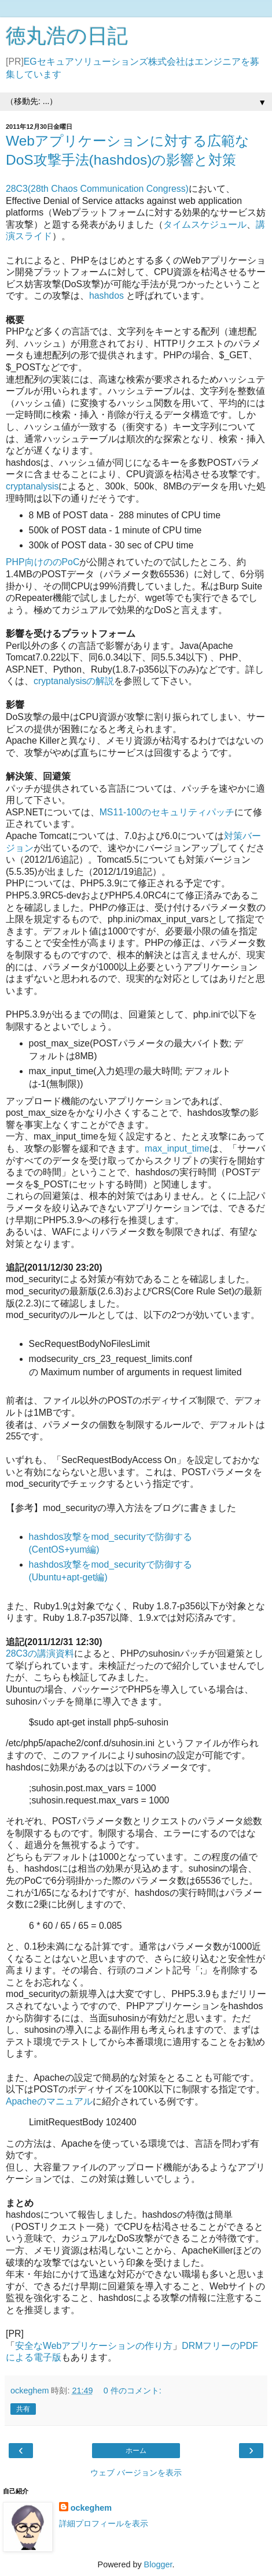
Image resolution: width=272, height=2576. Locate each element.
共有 (23, 2409)
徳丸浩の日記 (67, 36)
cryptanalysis (32, 486)
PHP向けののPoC (42, 562)
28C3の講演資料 (40, 1653)
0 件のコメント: (132, 2390)
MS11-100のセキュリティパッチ (167, 812)
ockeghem (91, 2507)
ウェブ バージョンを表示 (136, 2472)
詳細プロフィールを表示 (103, 2523)
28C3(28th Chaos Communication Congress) (97, 189)
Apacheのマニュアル (49, 2101)
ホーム (136, 2451)
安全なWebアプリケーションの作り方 (93, 2346)
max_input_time (177, 1148)
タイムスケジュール (205, 224)
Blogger (158, 2564)
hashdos (107, 295)
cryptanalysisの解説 (74, 681)
